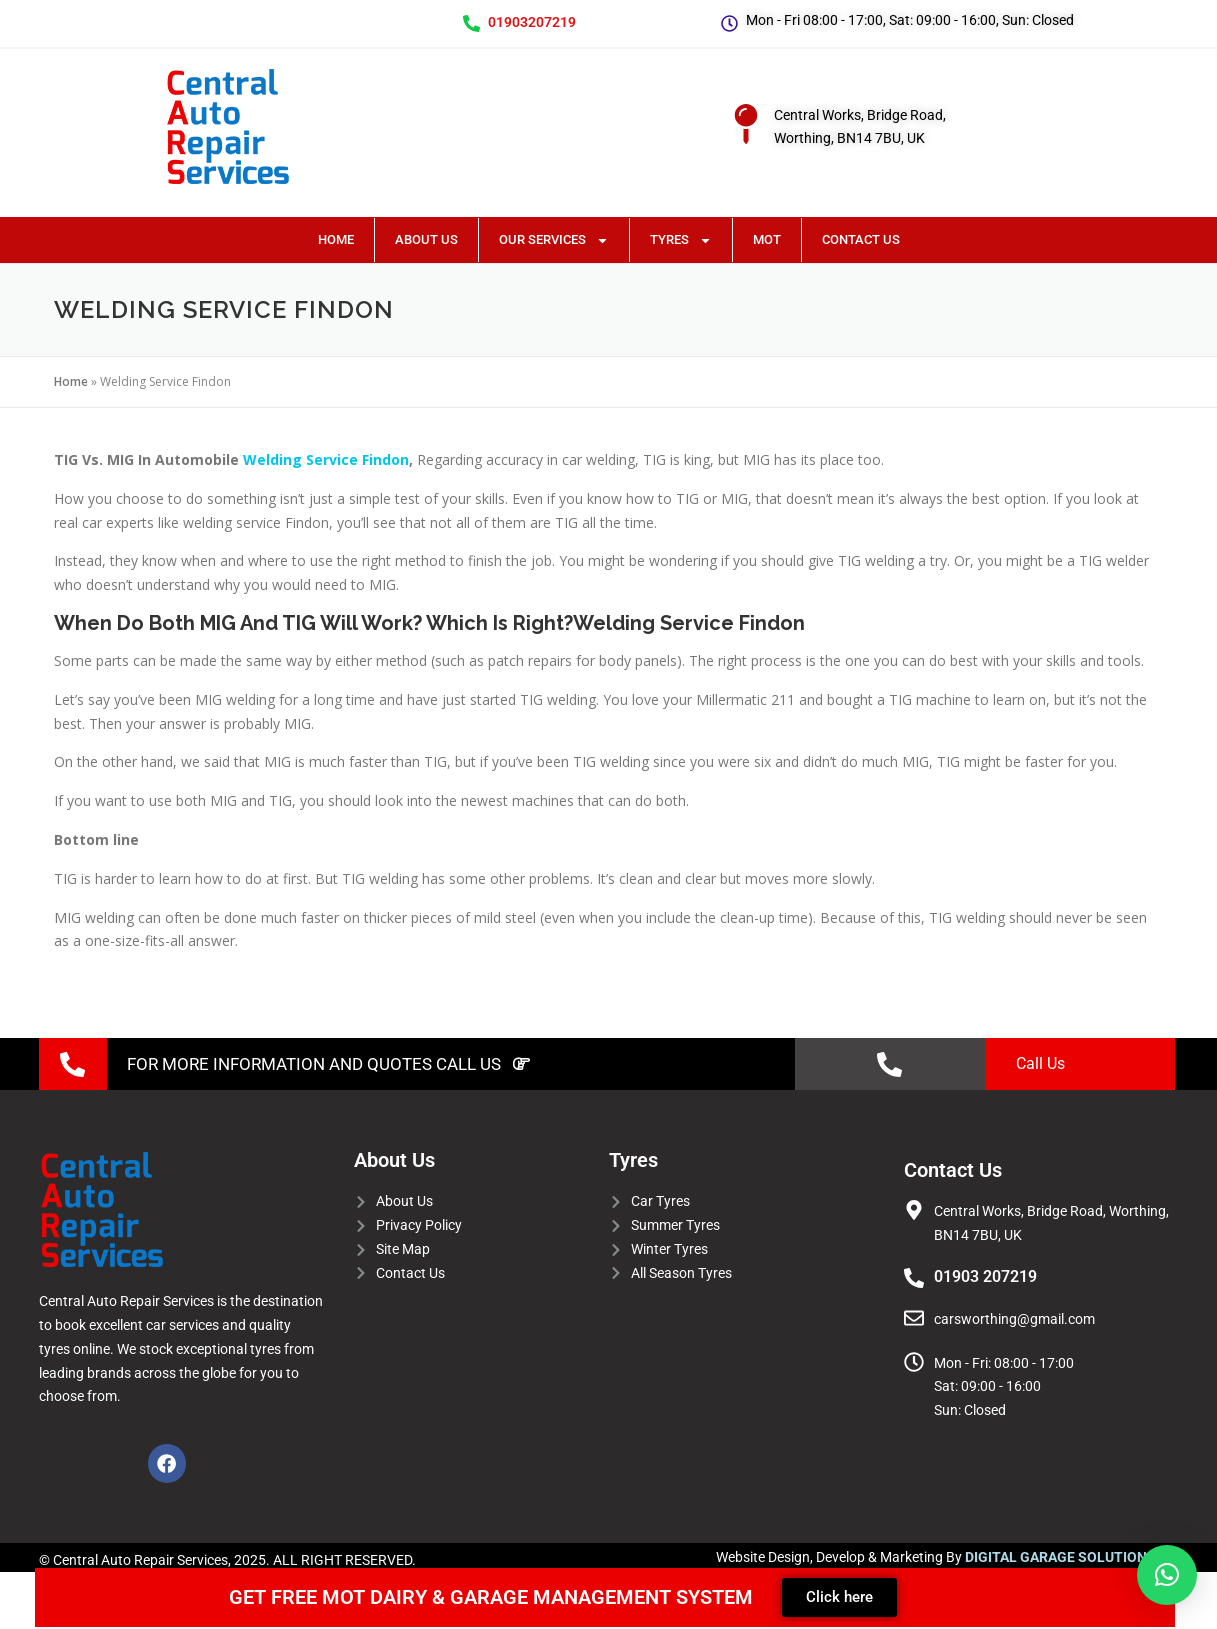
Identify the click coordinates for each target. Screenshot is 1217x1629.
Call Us (1040, 1063)
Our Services (554, 240)
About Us (426, 239)
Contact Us (861, 239)
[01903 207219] (914, 1278)
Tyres (681, 240)
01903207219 (532, 22)
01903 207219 (985, 1276)
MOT (767, 239)
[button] (1167, 1575)
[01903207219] (471, 23)
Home (336, 239)
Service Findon (355, 459)
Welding (272, 459)
